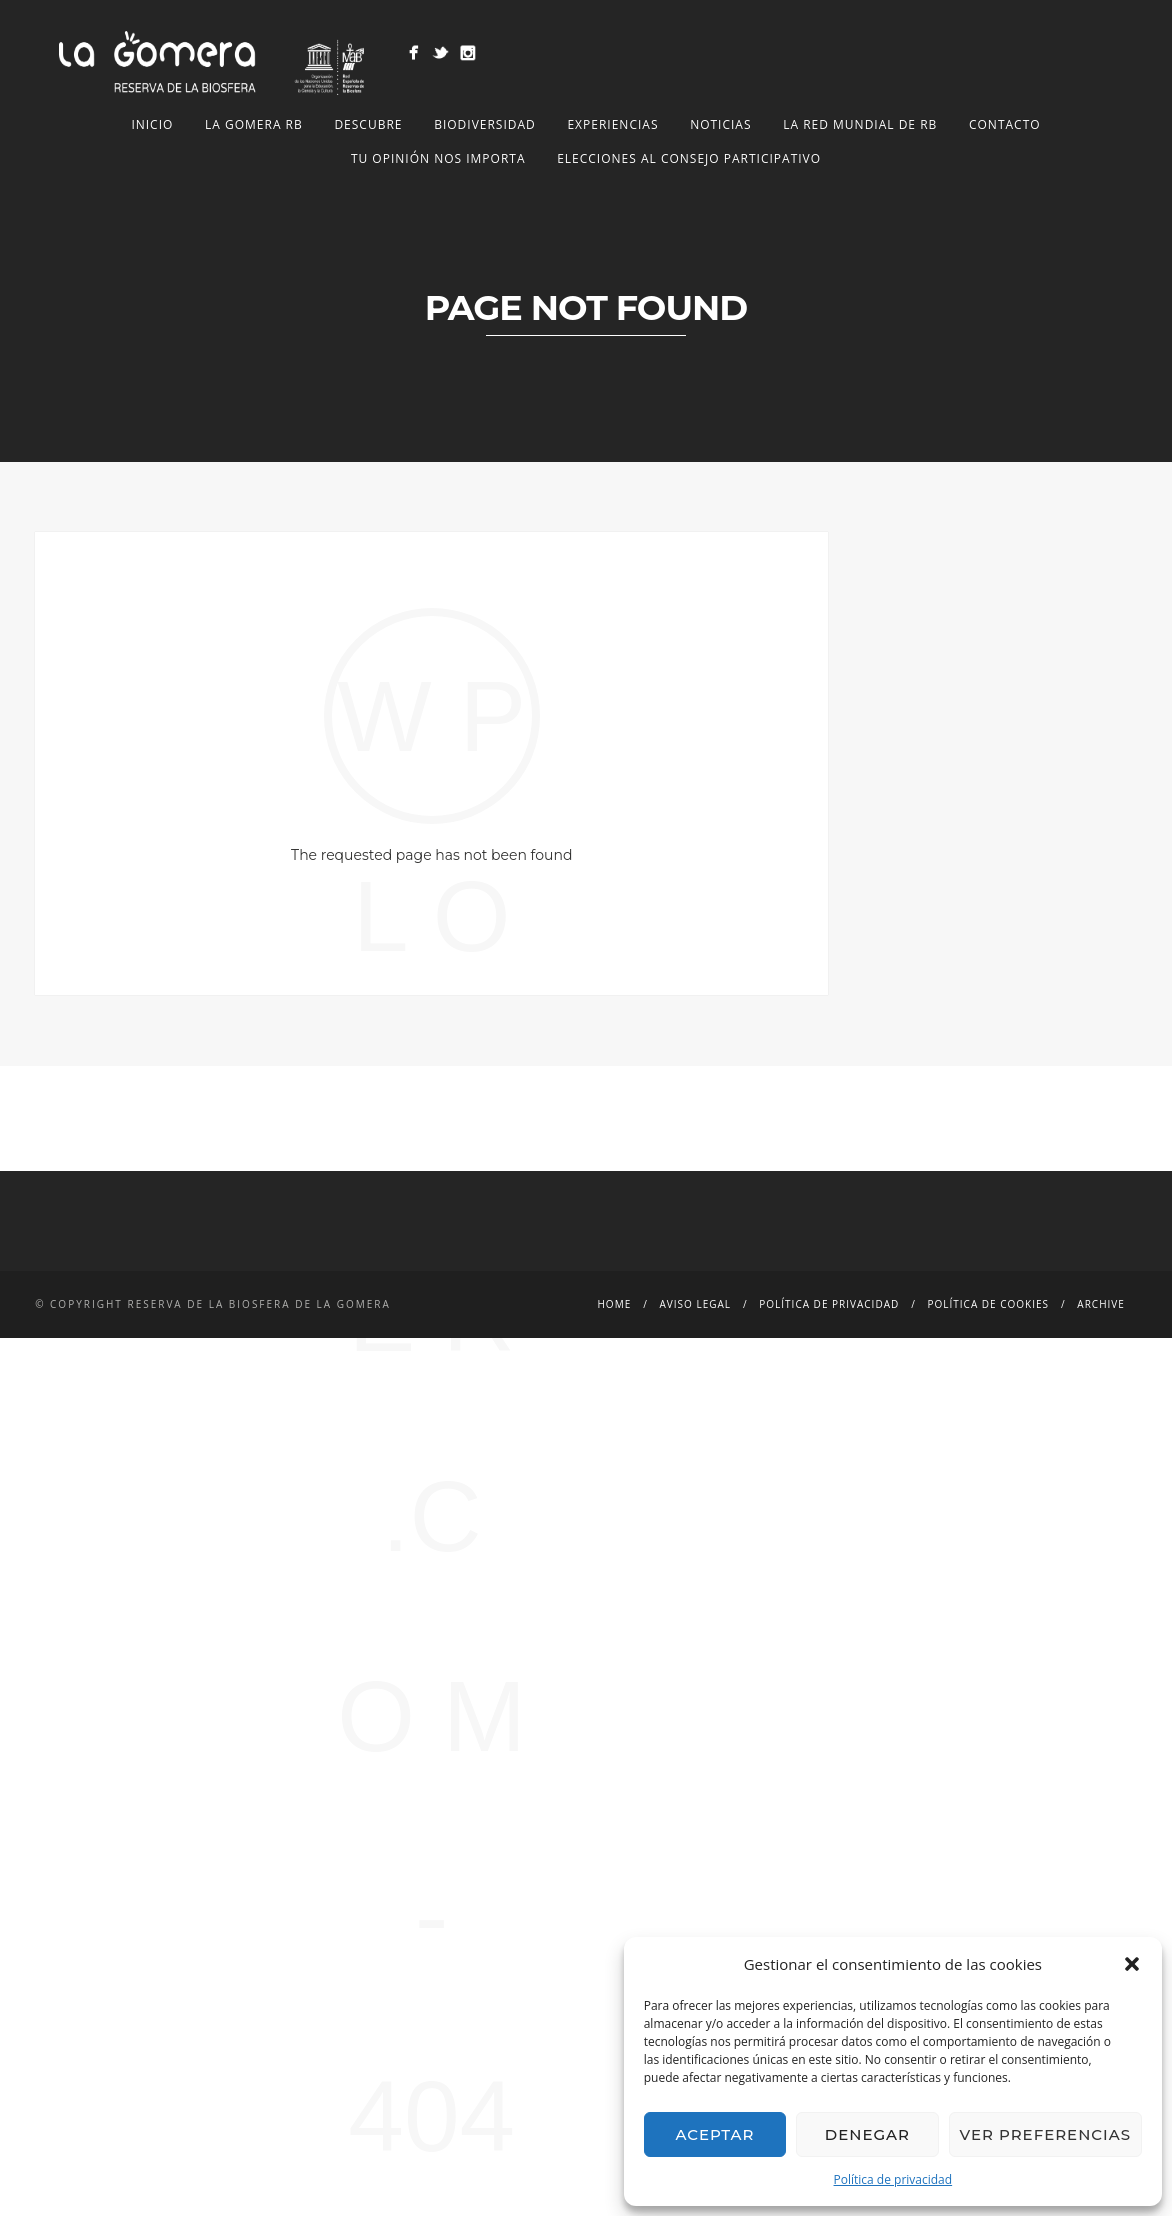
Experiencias (612, 124)
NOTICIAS (720, 124)
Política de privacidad (893, 2179)
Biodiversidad (485, 124)
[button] (1132, 1964)
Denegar (867, 2134)
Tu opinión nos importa (438, 158)
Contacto (1005, 124)
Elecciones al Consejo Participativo (689, 158)
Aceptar (714, 2134)
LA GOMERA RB (254, 124)
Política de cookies (989, 1304)
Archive (1100, 1304)
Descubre (368, 124)
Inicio (152, 124)
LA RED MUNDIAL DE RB (860, 124)
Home (615, 1304)
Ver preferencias (1045, 2134)
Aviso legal (695, 1304)
